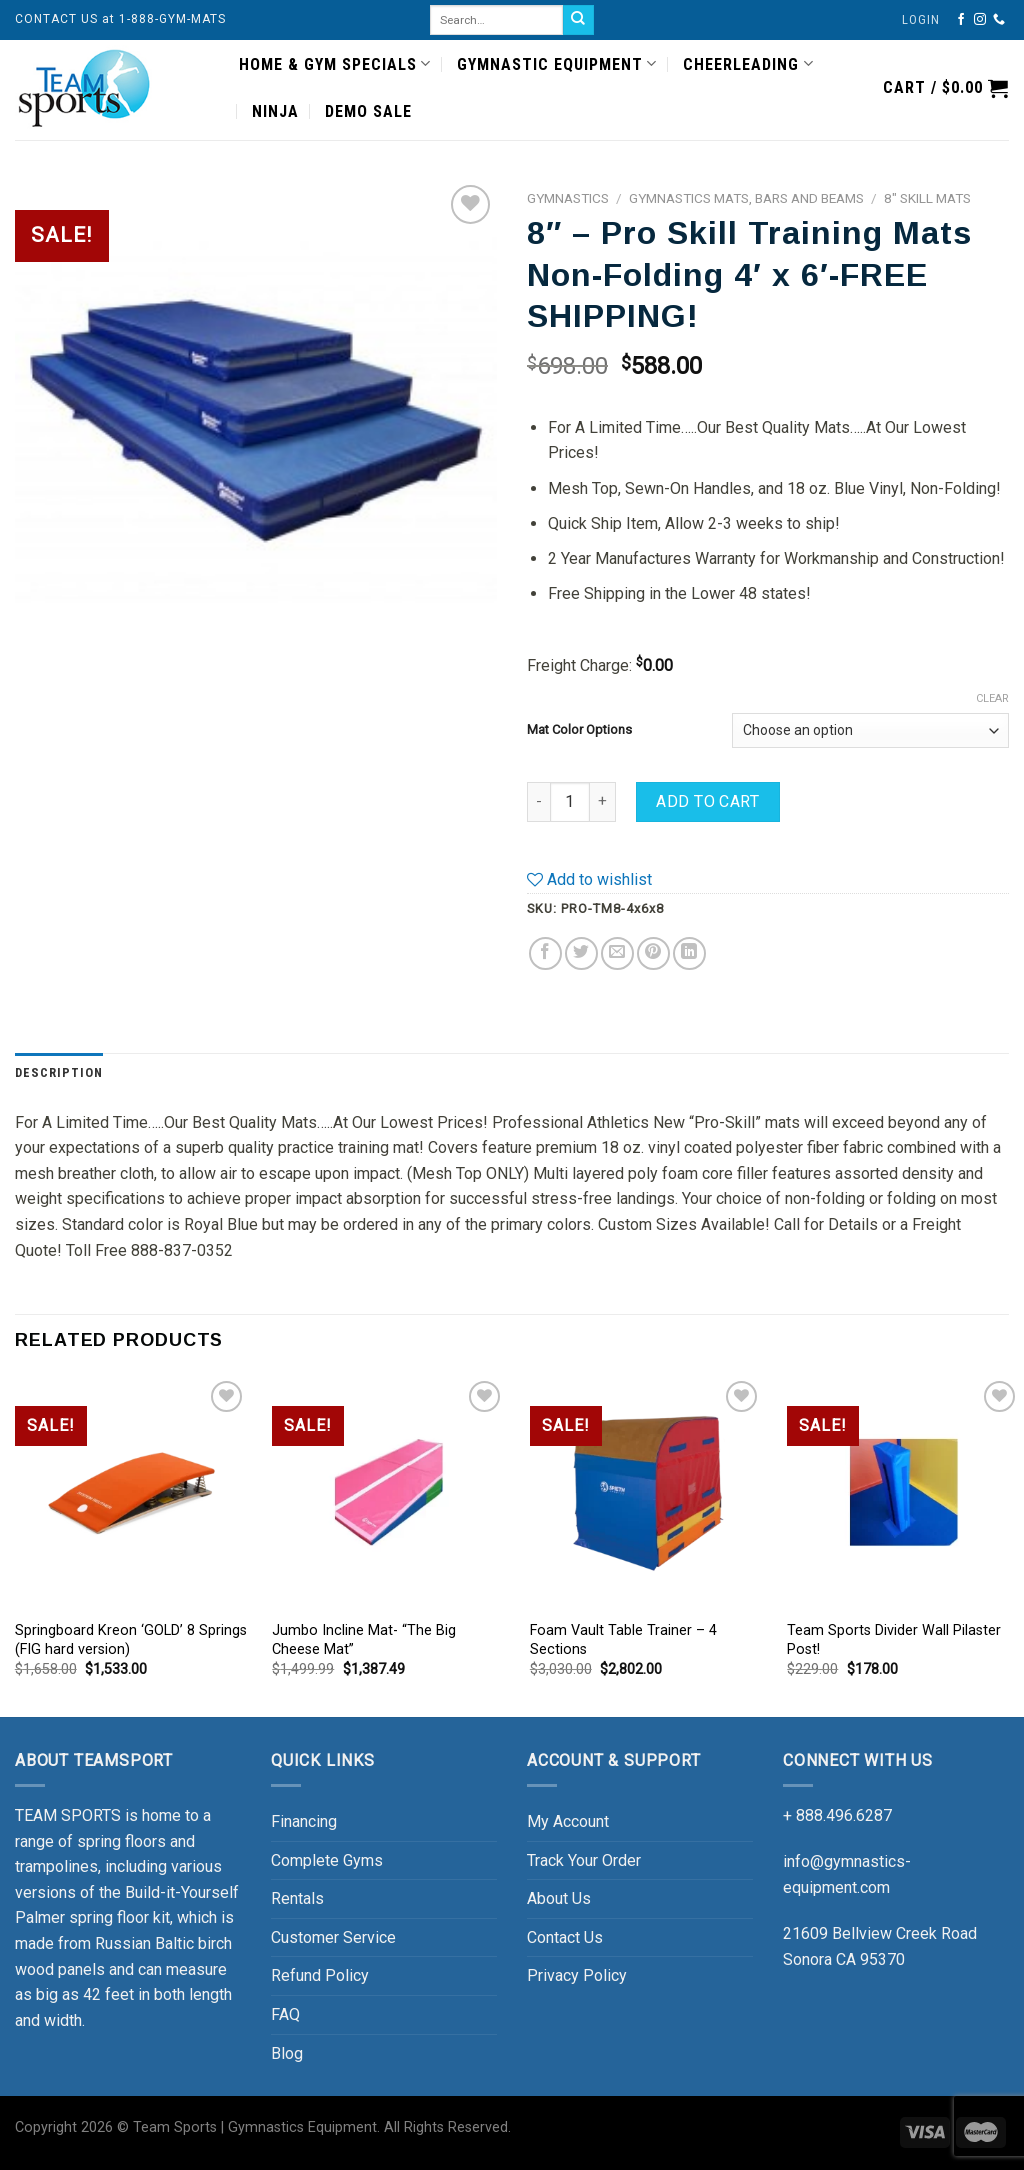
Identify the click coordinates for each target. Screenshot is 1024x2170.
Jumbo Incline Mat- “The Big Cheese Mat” (364, 1640)
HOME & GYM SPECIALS (335, 63)
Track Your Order (584, 1860)
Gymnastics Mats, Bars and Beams (746, 198)
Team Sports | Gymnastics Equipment (255, 2127)
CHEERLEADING (748, 63)
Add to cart (707, 801)
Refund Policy (320, 1975)
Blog (287, 2053)
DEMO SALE (368, 111)
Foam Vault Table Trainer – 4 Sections (623, 1640)
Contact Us (565, 1937)
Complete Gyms (327, 1860)
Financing (304, 1821)
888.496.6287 (844, 1815)
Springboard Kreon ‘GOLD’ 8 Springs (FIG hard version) (131, 1640)
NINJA (275, 111)
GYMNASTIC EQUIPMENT (557, 63)
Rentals (297, 1898)
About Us (559, 1898)
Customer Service (333, 1937)
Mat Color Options (579, 729)
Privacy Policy (577, 1975)
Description (59, 1072)
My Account (568, 1821)
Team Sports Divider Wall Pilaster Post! (894, 1640)
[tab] (59, 1073)
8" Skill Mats (927, 198)
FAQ (285, 2014)
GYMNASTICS (568, 198)
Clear (992, 698)
